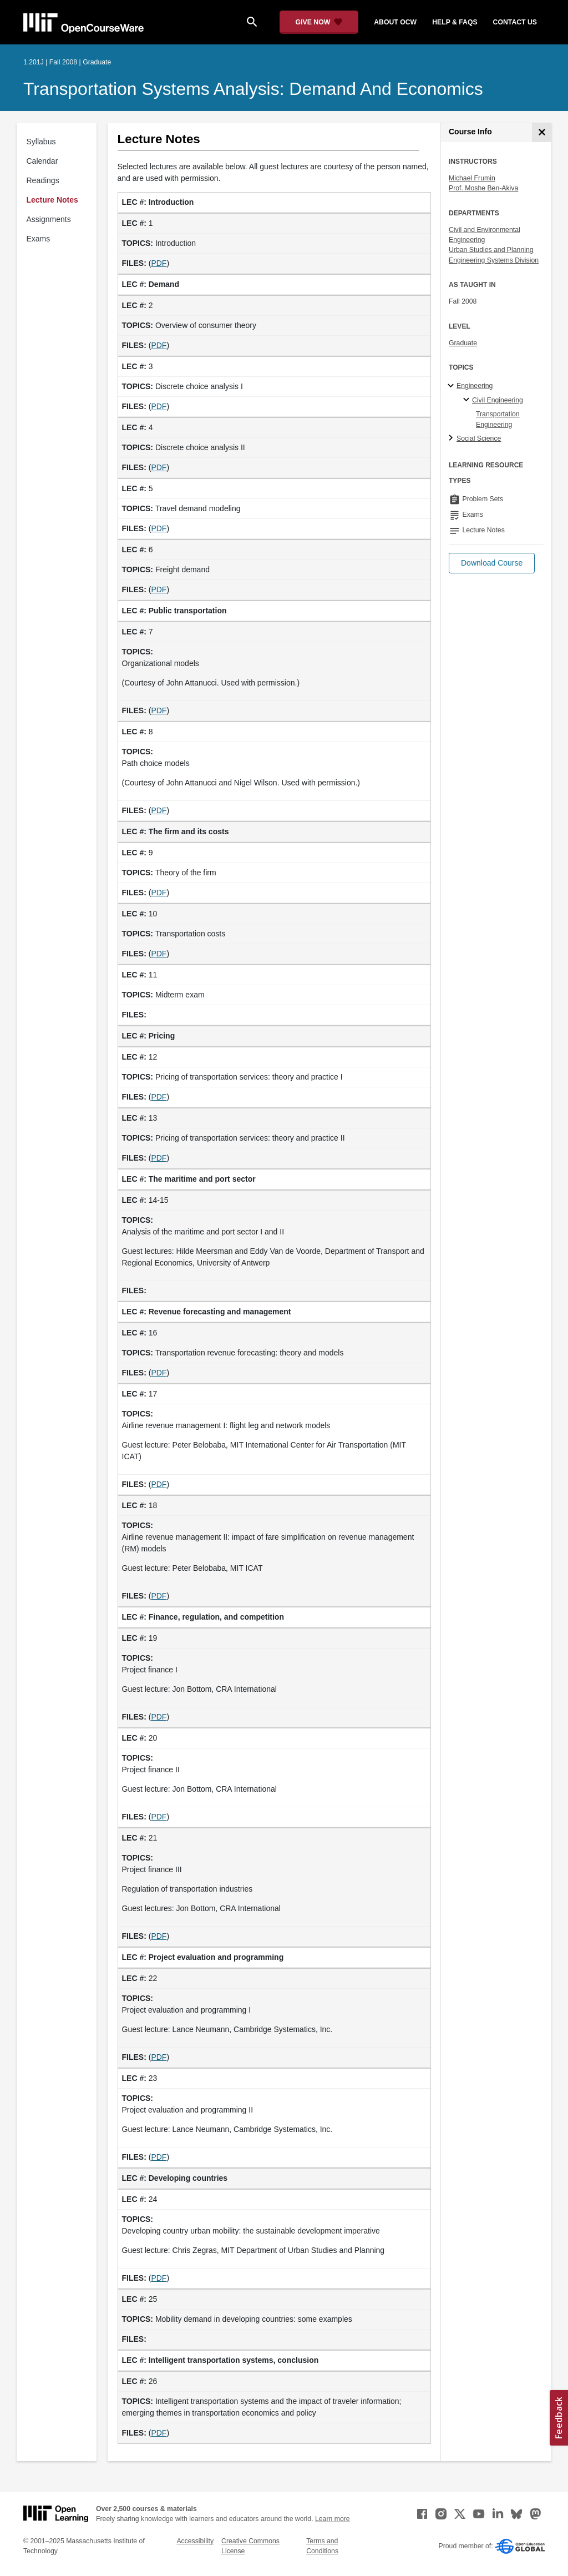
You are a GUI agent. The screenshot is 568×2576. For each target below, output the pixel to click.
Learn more (332, 2519)
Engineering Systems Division (494, 260)
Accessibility (195, 2541)
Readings (43, 180)
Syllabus (41, 141)
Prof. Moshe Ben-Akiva (483, 188)
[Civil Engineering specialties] (467, 400)
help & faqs (454, 22)
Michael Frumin (472, 178)
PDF (158, 263)
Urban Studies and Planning (491, 250)
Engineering (475, 386)
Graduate (463, 343)
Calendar (42, 161)
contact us (515, 22)
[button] (492, 563)
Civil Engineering (497, 400)
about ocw (395, 22)
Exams (38, 238)
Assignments (49, 219)
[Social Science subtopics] (452, 438)
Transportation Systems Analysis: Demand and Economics (253, 89)
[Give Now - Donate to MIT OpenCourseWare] (319, 22)
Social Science (479, 438)
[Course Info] (541, 132)
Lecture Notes (52, 199)
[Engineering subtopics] (452, 386)
